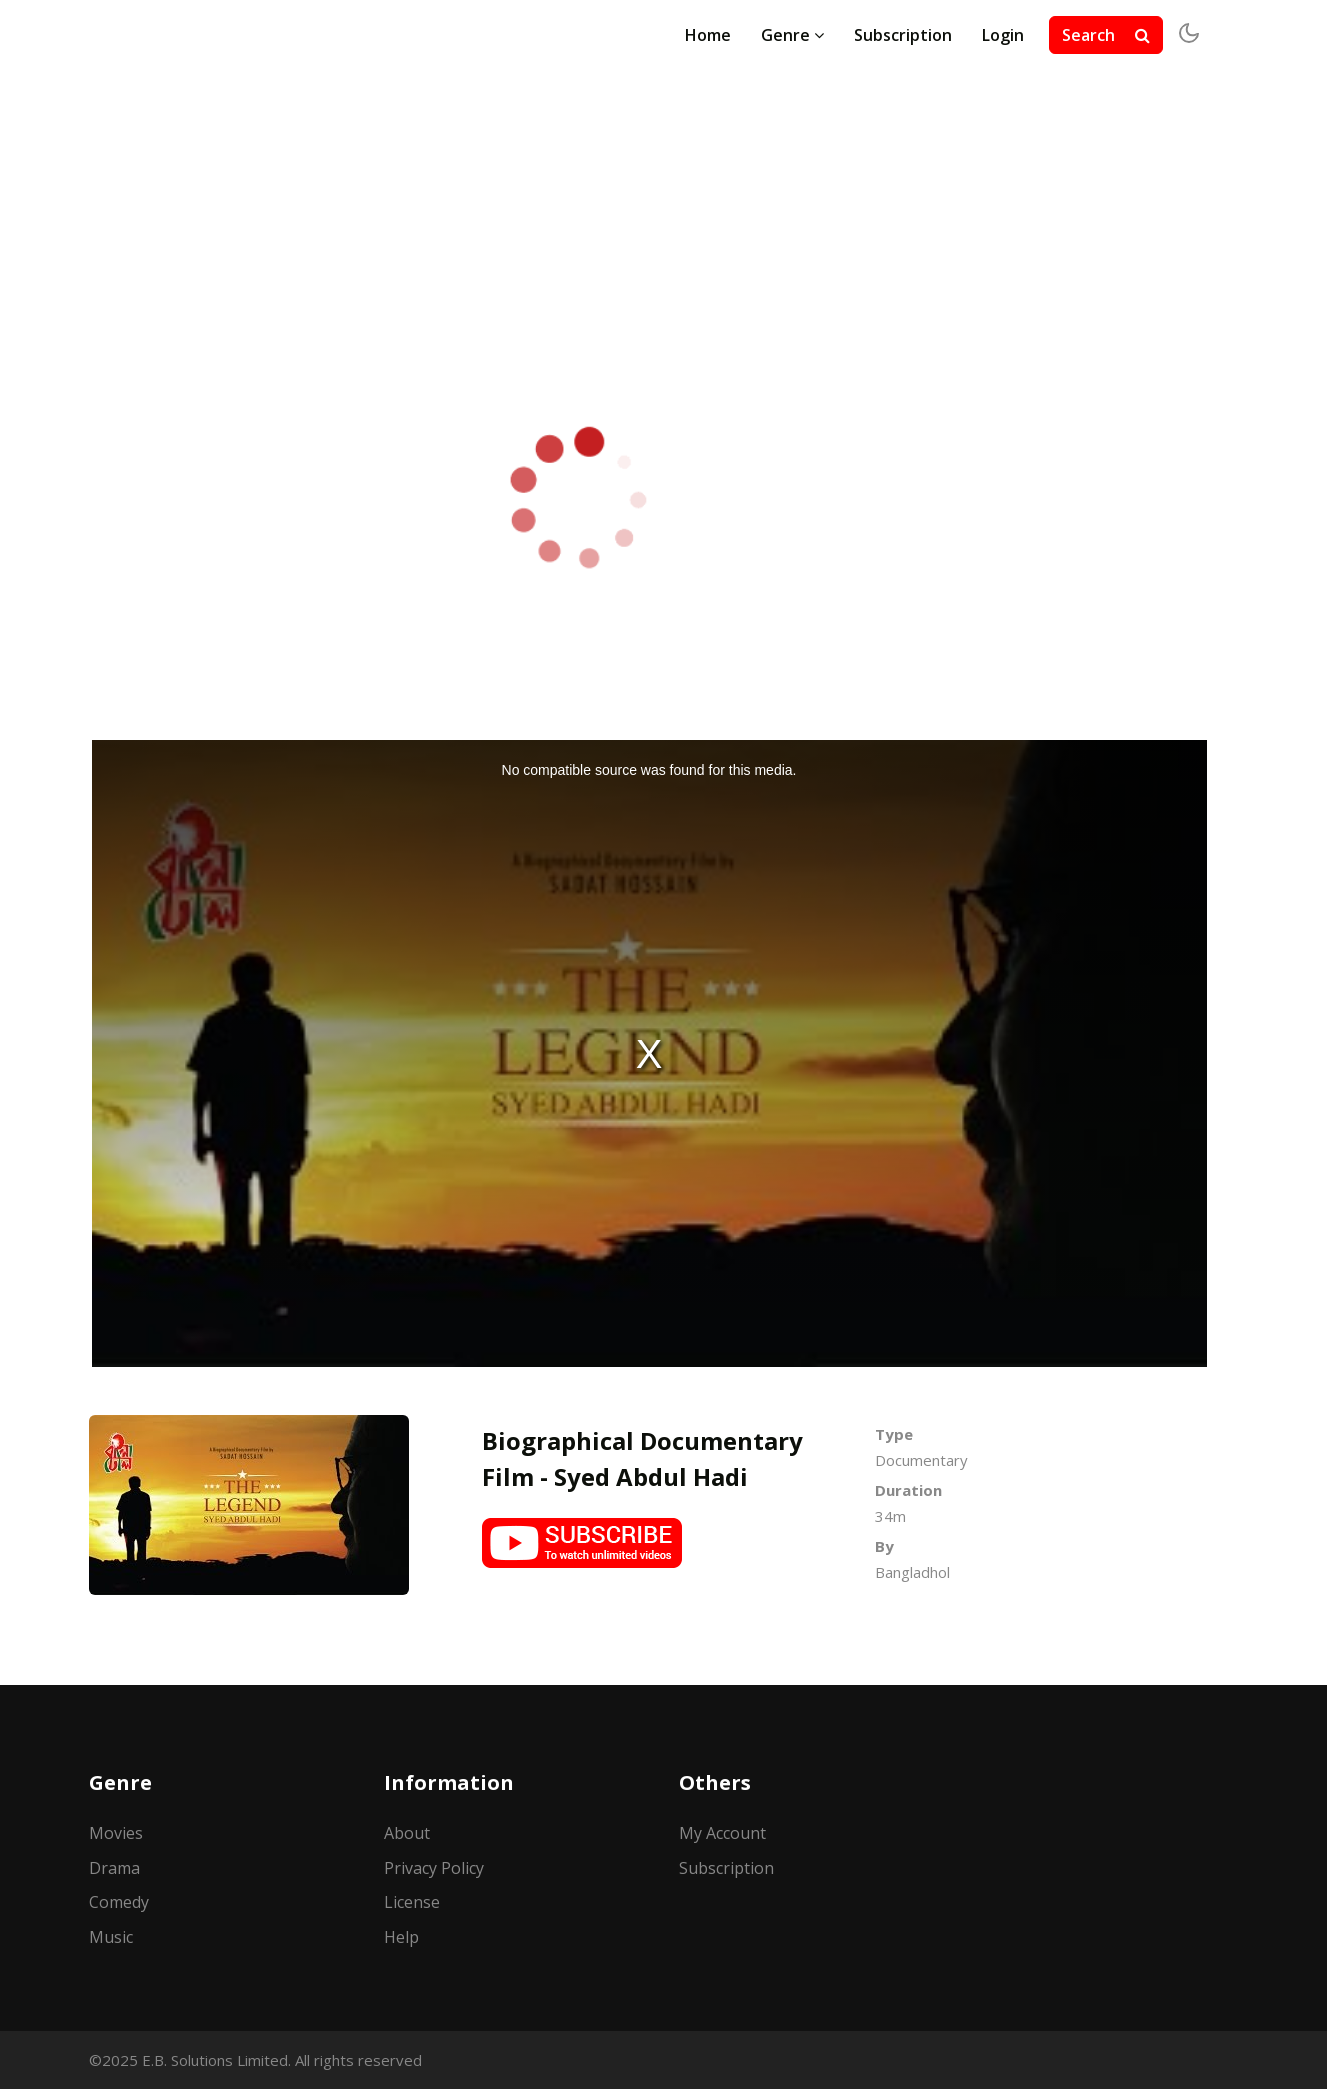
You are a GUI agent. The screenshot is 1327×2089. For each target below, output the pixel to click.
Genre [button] (792, 35)
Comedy (119, 1902)
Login (1003, 35)
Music (111, 1937)
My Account (722, 1833)
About (407, 1833)
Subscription (903, 35)
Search (1106, 35)
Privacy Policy (434, 1868)
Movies (116, 1833)
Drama (114, 1868)
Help (401, 1937)
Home (708, 35)
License (412, 1902)
